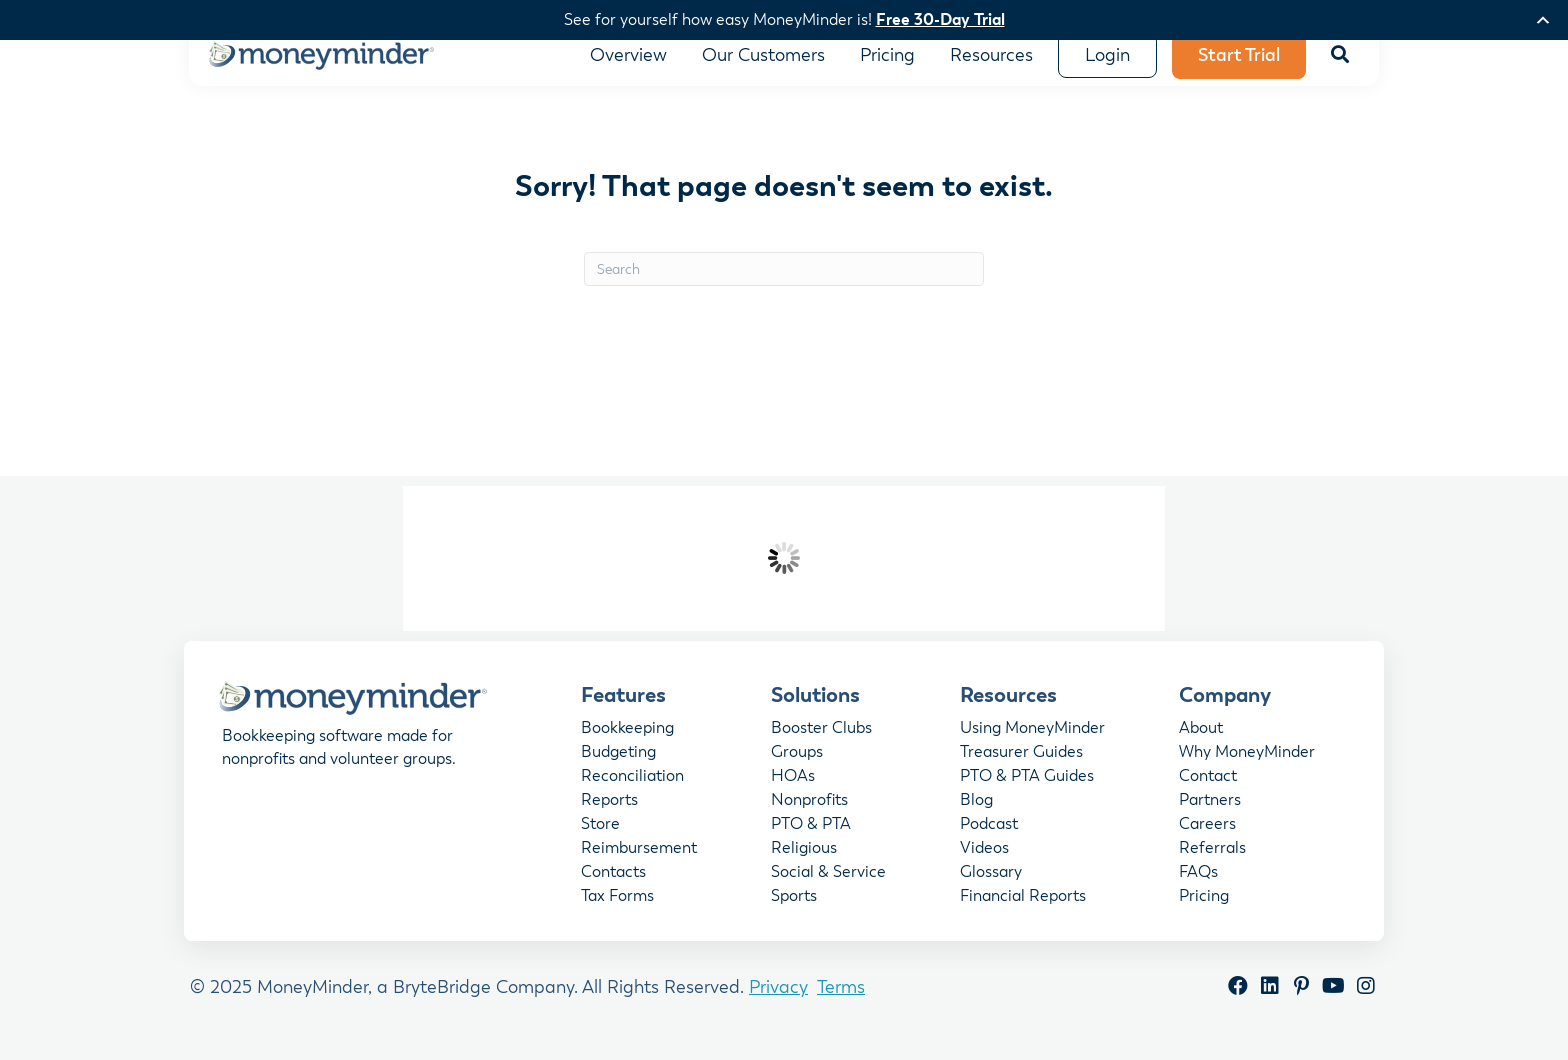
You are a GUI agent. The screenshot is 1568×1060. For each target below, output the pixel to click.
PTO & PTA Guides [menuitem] (1027, 792)
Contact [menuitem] (1208, 792)
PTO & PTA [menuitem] (811, 840)
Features (623, 709)
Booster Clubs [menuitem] (821, 744)
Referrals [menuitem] (1212, 864)
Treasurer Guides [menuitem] (1021, 768)
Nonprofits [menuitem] (809, 816)
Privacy (778, 1002)
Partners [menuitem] (1210, 816)
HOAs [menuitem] (793, 792)
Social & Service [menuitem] (828, 888)
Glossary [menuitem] (991, 888)
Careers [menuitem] (1207, 840)
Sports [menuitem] (794, 912)
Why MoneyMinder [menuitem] (1247, 768)
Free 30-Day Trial (940, 20)
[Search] (784, 284)
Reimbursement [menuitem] (639, 864)
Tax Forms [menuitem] (617, 912)
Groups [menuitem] (797, 768)
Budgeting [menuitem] (618, 768)
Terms (841, 1002)
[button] (1340, 70)
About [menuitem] (1201, 744)
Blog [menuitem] (976, 816)
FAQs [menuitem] (1198, 888)
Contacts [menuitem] (613, 888)
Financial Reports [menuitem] (1023, 912)
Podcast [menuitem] (989, 840)
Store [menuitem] (600, 840)
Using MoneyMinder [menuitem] (1032, 744)
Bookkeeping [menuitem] (627, 744)
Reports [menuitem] (609, 816)
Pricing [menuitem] (1204, 912)
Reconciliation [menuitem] (632, 792)
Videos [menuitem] (984, 864)
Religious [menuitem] (804, 864)
